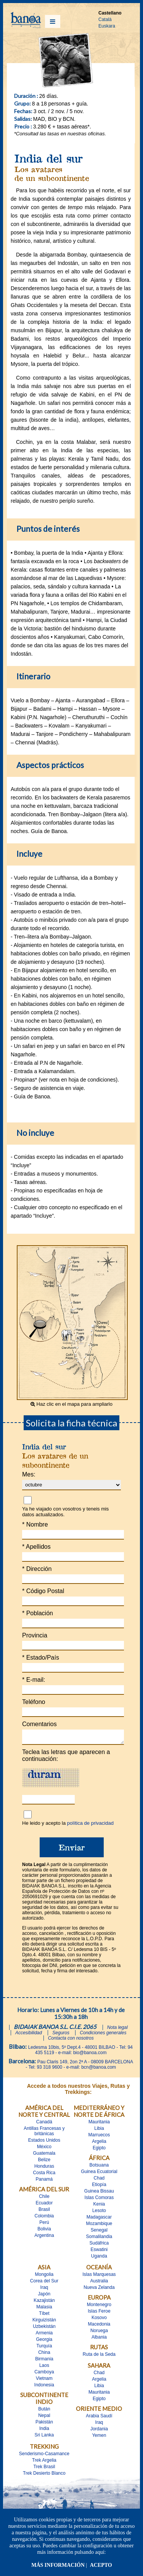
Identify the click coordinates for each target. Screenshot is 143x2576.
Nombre (35, 1524)
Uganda (99, 2258)
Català (105, 19)
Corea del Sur (44, 2283)
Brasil (44, 2211)
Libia (99, 2130)
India (44, 2430)
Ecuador (44, 2205)
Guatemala (44, 2155)
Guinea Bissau (99, 2193)
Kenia (99, 2206)
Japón (44, 2296)
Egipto (99, 2150)
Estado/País (40, 1657)
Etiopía (99, 2186)
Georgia (44, 2341)
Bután (44, 2411)
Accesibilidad (28, 2035)
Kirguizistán (44, 2322)
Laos (44, 2367)
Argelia (99, 2143)
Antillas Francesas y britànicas (44, 2133)
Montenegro (99, 2307)
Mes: (28, 1474)
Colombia (44, 2218)
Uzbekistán (44, 2328)
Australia (99, 2283)
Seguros (60, 2035)
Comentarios (39, 1724)
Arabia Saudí (99, 2418)
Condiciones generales (103, 2035)
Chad (99, 2180)
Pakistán (44, 2424)
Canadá (44, 2124)
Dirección (36, 1569)
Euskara (106, 26)
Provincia (34, 1635)
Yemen (99, 2437)
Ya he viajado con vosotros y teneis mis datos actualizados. (65, 1511)
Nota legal (117, 2029)
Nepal (44, 2417)
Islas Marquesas (99, 2276)
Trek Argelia (44, 2462)
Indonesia (44, 2387)
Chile (44, 2198)
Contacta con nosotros (71, 2040)
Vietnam (44, 2380)
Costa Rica (44, 2175)
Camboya (44, 2374)
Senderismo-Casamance (44, 2456)
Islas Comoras (99, 2199)
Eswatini (99, 2251)
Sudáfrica (99, 2245)
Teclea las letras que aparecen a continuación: (66, 1757)
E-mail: (33, 1679)
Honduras (44, 2168)
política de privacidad (90, 1825)
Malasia (44, 2309)
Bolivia (44, 2231)
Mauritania (99, 2124)
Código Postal (43, 1591)
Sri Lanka (44, 2437)
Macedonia (99, 2326)
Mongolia (44, 2276)
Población (37, 1613)
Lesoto (99, 2212)
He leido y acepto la (68, 1825)
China (44, 2354)
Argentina (44, 2237)
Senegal (99, 2232)
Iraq (44, 2289)
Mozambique (99, 2225)
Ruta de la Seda (99, 2356)
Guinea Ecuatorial (99, 2173)
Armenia (44, 2335)
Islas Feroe (99, 2313)
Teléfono (33, 1702)
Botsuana (99, 2167)
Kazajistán (44, 2302)
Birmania (44, 2361)
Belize (44, 2162)
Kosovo (99, 2320)
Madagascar (99, 2219)
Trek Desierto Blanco (44, 2475)
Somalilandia (99, 2238)
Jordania (99, 2431)
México (44, 2149)
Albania (99, 2339)
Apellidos (36, 1546)
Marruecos (99, 2137)
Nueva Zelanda (99, 2289)
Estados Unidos (44, 2142)
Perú (44, 2224)
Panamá (44, 2181)
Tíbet (44, 2315)
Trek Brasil (44, 2469)
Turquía (44, 2348)
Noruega (99, 2333)
